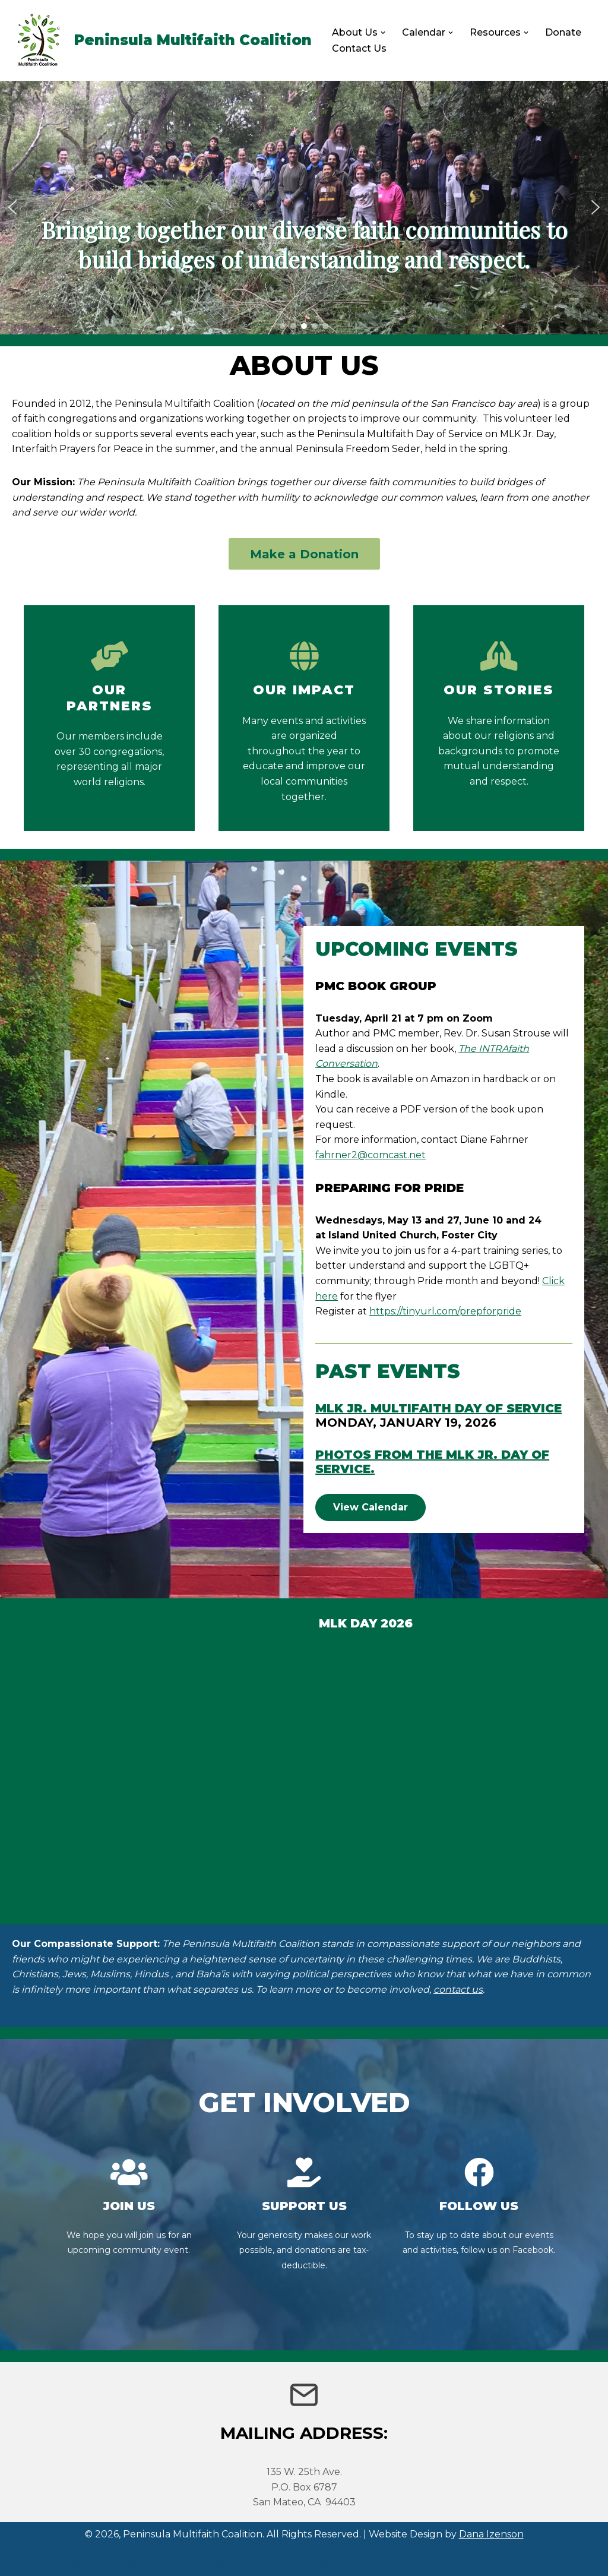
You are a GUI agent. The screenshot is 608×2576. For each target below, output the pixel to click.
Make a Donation (304, 554)
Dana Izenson (491, 2534)
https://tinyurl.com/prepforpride (445, 1311)
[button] (383, 32)
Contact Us (359, 48)
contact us (458, 1989)
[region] (304, 207)
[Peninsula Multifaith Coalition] (160, 40)
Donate (563, 32)
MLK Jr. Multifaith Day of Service (438, 1408)
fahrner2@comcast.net (370, 1155)
